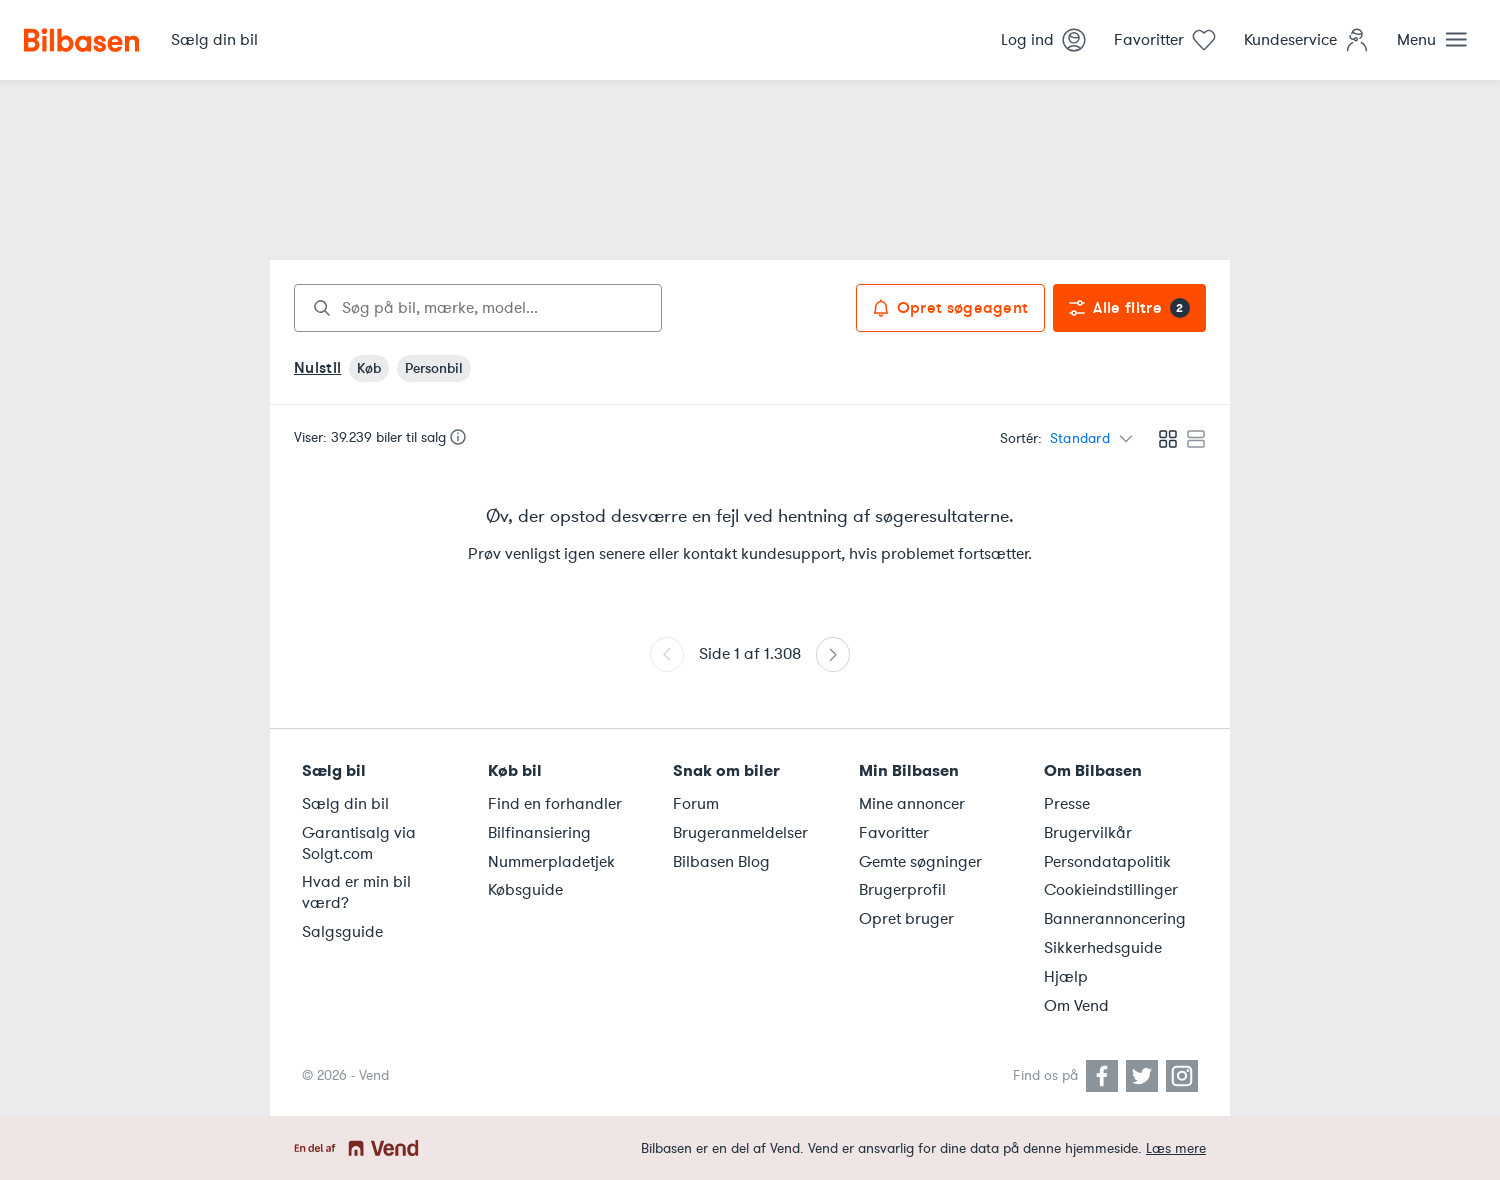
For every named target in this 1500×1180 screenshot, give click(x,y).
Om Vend (1076, 1006)
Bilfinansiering (539, 833)
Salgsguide (342, 932)
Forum (696, 804)
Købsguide (525, 890)
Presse (1067, 804)
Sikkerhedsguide (1103, 948)
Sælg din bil (345, 804)
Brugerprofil (902, 890)
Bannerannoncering (1115, 919)
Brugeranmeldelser (740, 833)
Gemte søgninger (920, 862)
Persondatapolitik (1107, 862)
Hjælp (1066, 977)
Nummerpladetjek (551, 862)
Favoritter (894, 833)
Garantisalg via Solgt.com (359, 843)
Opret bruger (906, 919)
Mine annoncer (912, 804)
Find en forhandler (555, 804)
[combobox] (478, 308)
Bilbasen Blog (721, 862)
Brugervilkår (1088, 833)
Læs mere (1176, 1148)
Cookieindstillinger (1111, 890)
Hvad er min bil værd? (356, 892)
